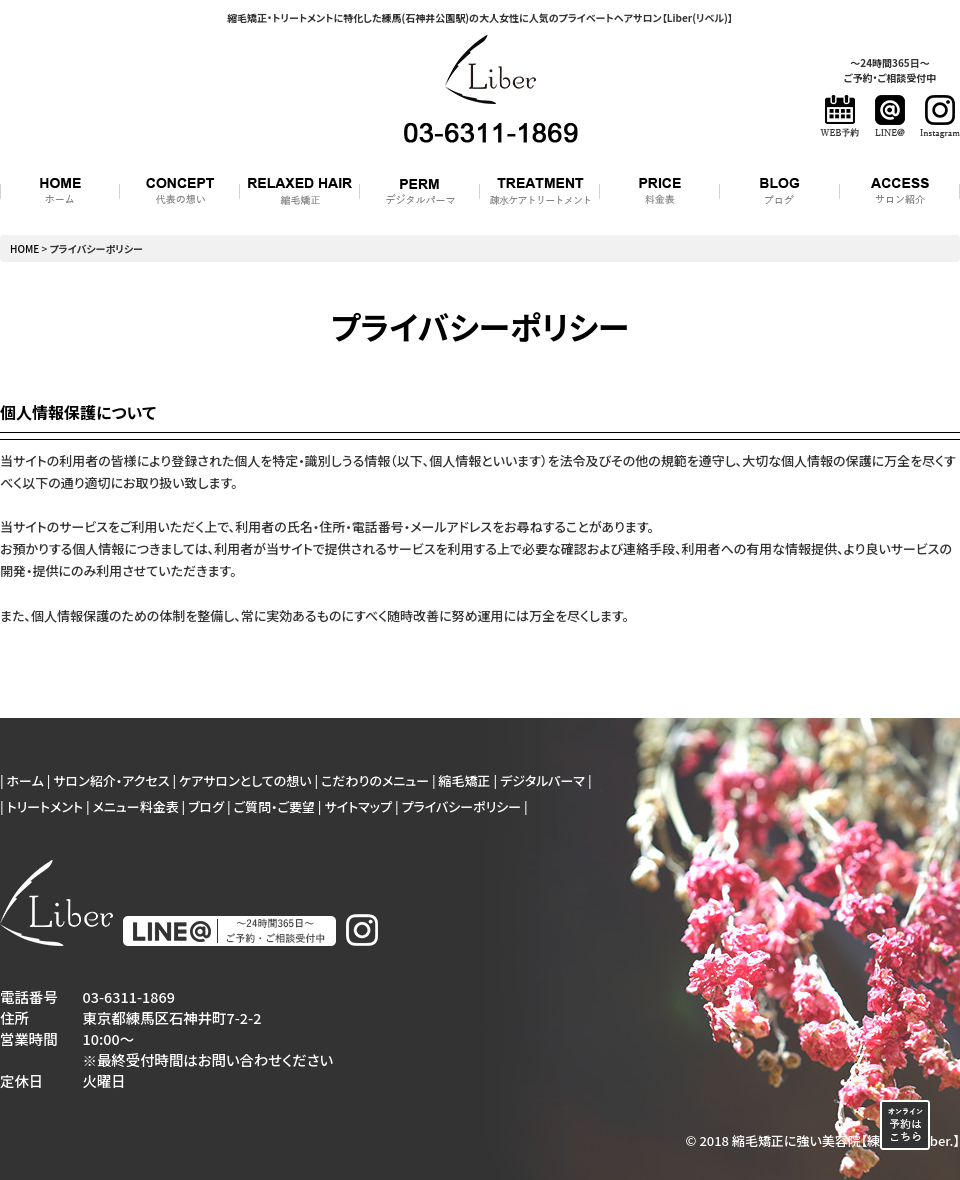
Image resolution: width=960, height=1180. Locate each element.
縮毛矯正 (465, 780)
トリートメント (45, 806)
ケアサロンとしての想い (245, 780)
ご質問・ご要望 (274, 806)
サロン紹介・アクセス (111, 780)
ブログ (206, 806)
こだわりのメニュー (375, 780)
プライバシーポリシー (462, 806)
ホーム (25, 780)
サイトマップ (358, 806)
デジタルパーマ (542, 780)
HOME (24, 248)
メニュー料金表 (135, 806)
